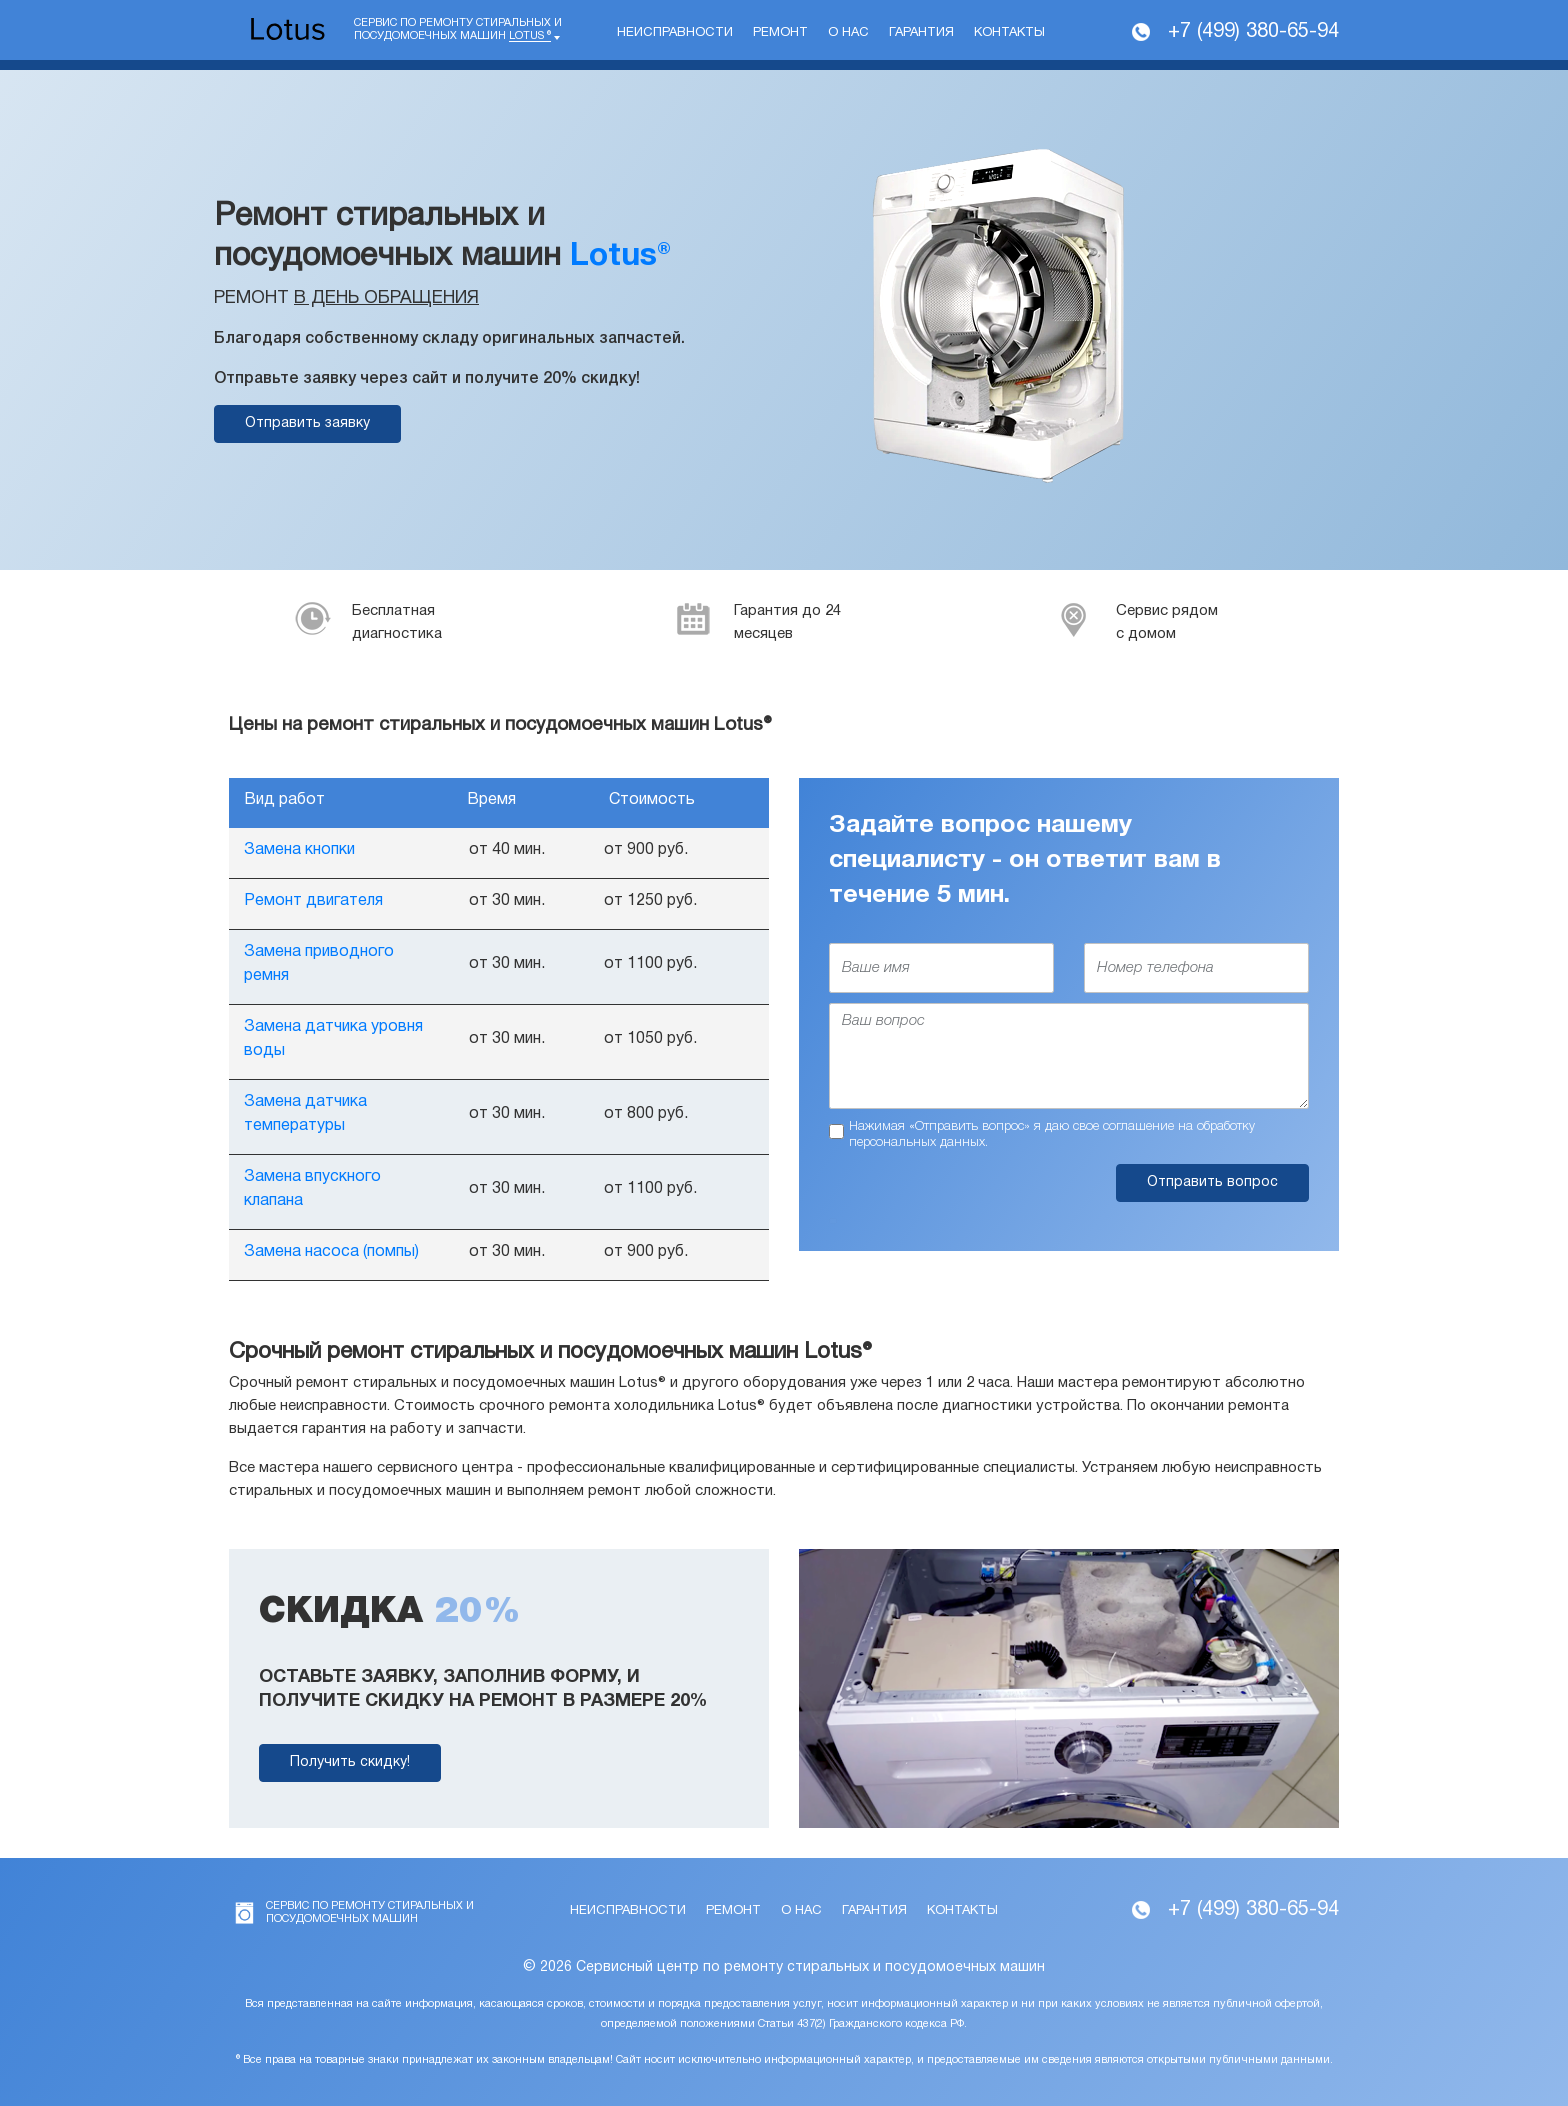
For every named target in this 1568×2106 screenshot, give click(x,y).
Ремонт (780, 33)
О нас (848, 33)
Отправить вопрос (1212, 1182)
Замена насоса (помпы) (331, 1252)
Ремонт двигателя (313, 901)
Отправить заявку (307, 423)
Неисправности (675, 33)
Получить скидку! (350, 1762)
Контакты (1009, 33)
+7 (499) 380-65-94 (1253, 32)
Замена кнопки (299, 850)
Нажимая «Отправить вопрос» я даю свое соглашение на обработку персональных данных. (1052, 1134)
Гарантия (921, 33)
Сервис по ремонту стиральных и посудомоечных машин (458, 30)
